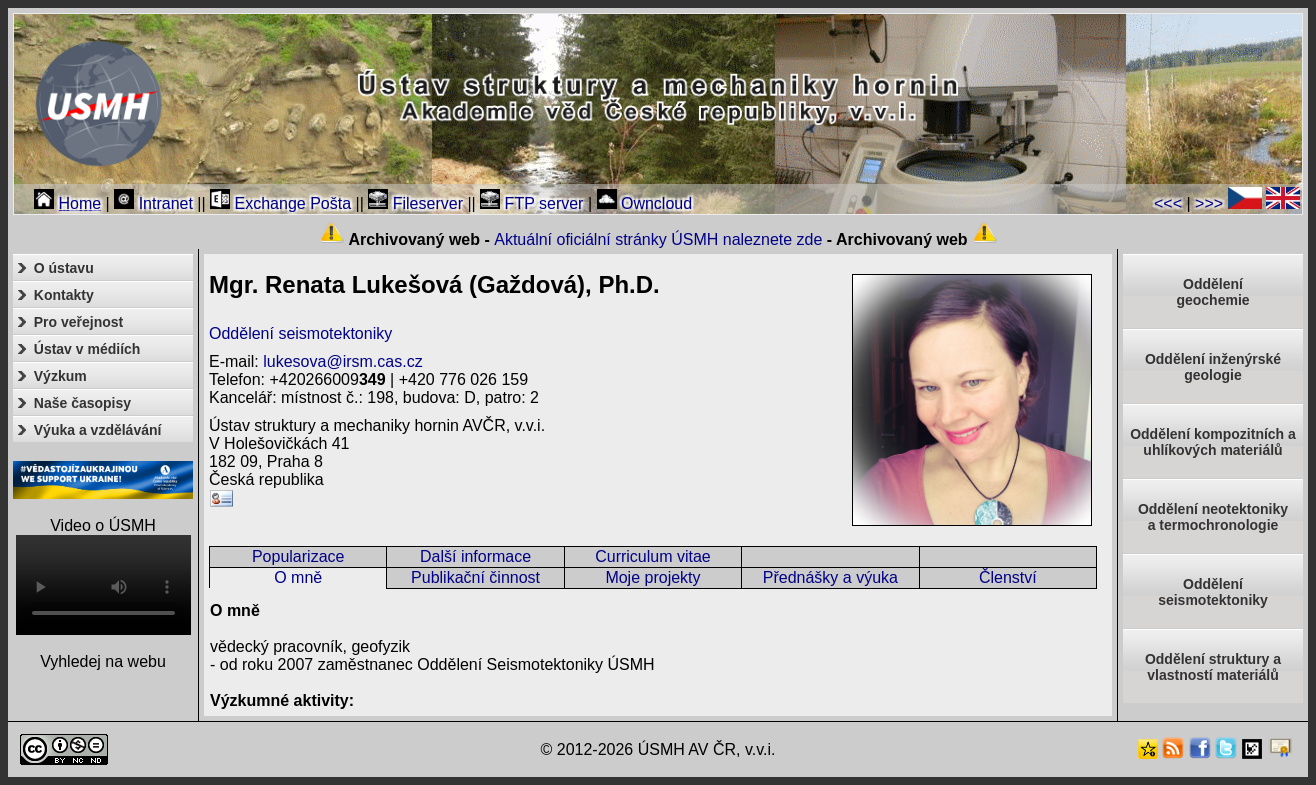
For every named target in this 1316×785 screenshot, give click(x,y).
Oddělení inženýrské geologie (1213, 367)
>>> (1209, 203)
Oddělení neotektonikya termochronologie (1213, 517)
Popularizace (298, 556)
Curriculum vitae (653, 556)
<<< (1168, 203)
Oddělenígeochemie (1212, 292)
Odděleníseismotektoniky (1213, 592)
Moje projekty (652, 577)
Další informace (475, 556)
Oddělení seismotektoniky (300, 333)
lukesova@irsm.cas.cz (342, 361)
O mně (298, 577)
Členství (1008, 577)
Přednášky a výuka (830, 577)
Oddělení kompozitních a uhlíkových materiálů (1213, 442)
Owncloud (645, 203)
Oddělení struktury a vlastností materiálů (1213, 667)
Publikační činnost (475, 577)
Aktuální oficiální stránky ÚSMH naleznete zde (658, 239)
